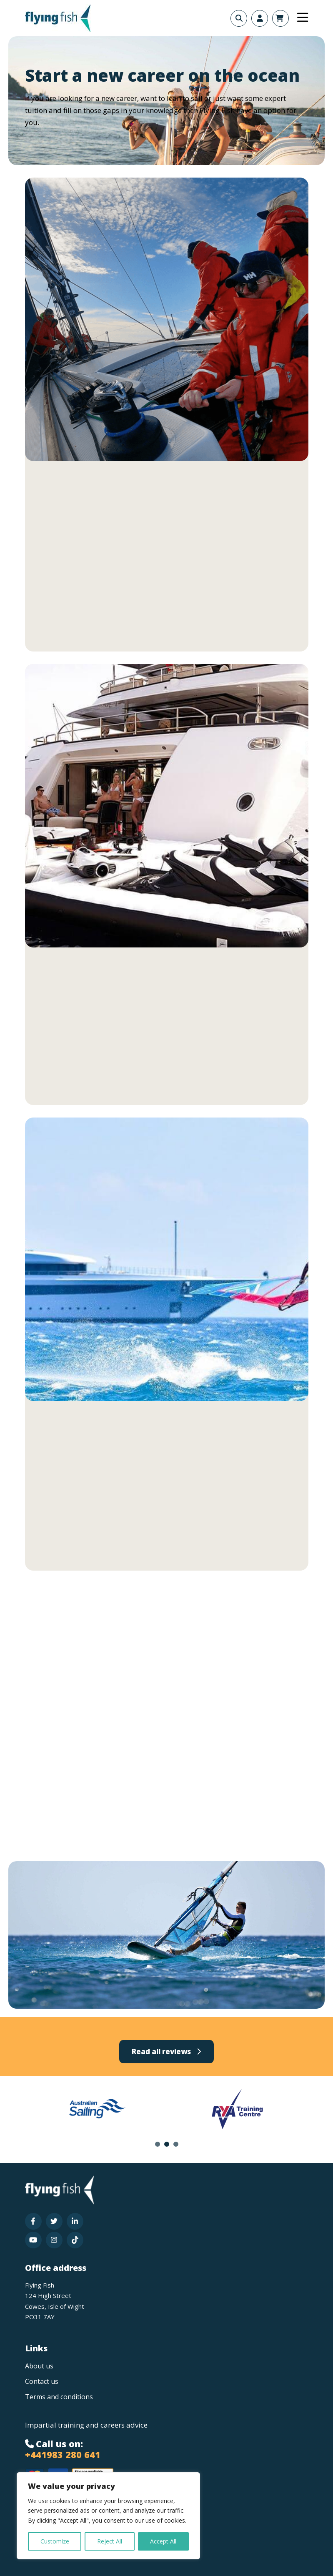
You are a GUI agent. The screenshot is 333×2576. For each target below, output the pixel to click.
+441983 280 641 (62, 2454)
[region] (108, 2515)
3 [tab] (175, 2144)
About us (39, 2366)
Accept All (163, 2541)
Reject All (109, 2541)
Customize (54, 2541)
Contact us (41, 2381)
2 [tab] (166, 2144)
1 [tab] (157, 2144)
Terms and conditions (59, 2396)
